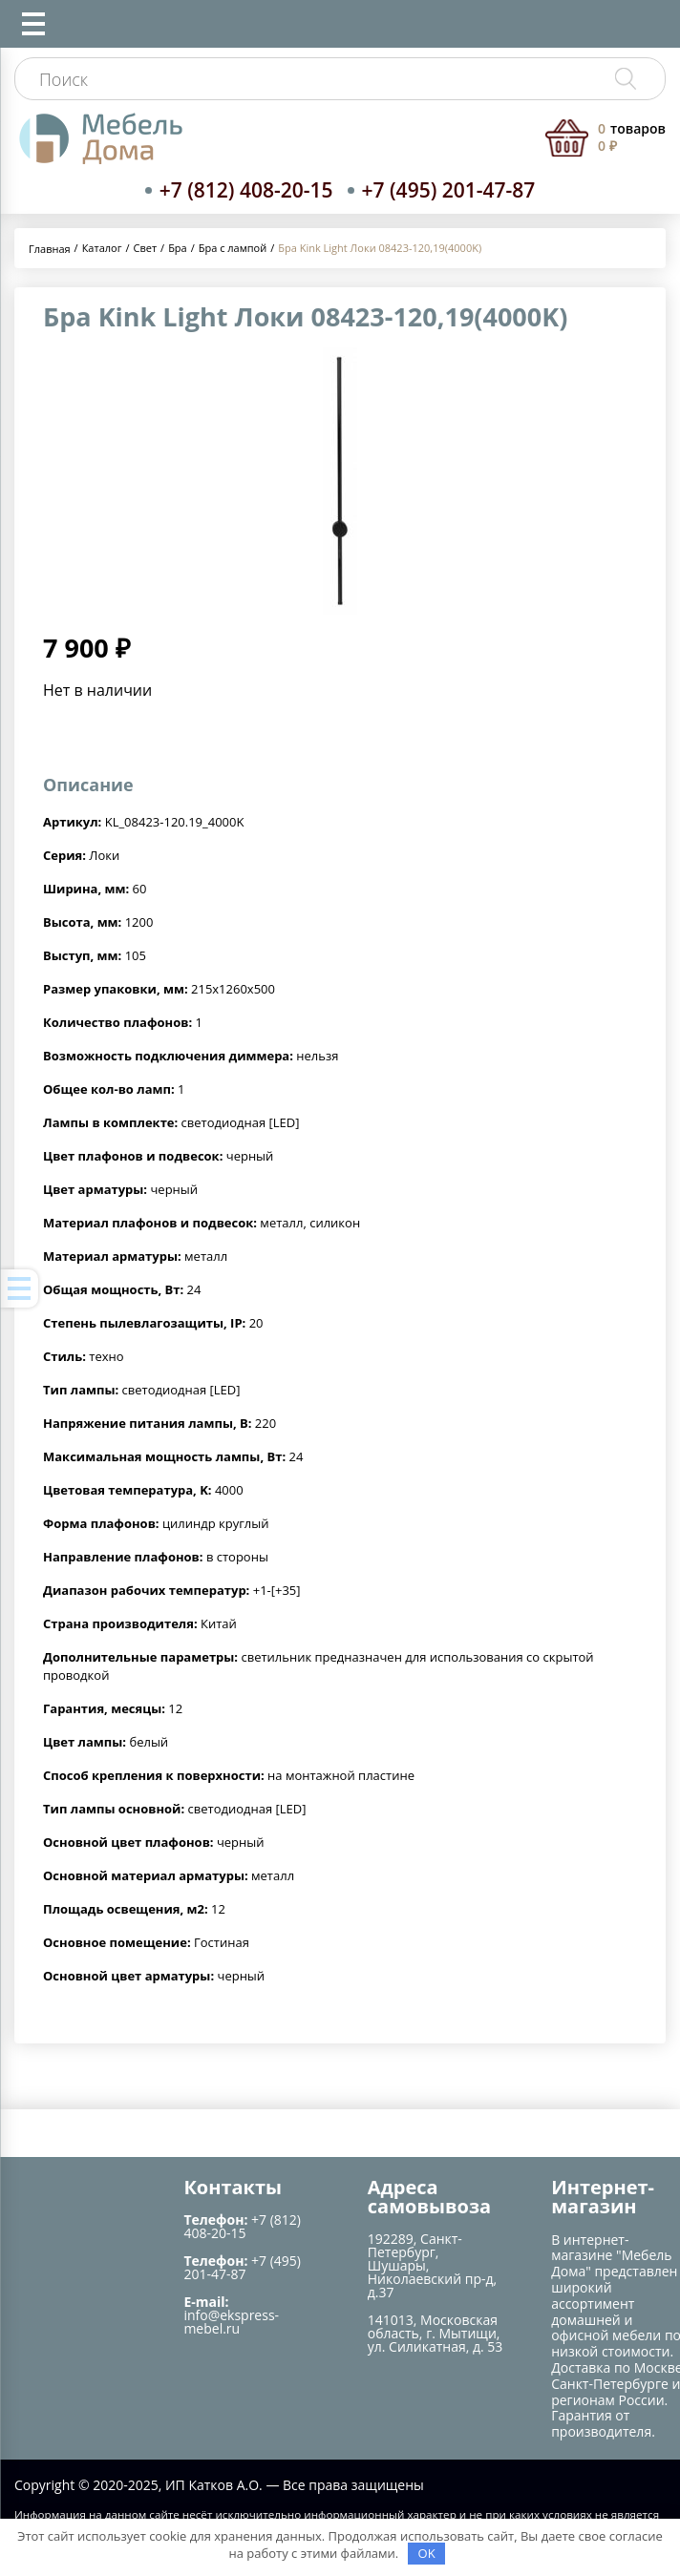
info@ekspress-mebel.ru (231, 2321)
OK (427, 2553)
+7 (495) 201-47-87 (449, 189)
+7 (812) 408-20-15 (246, 189)
